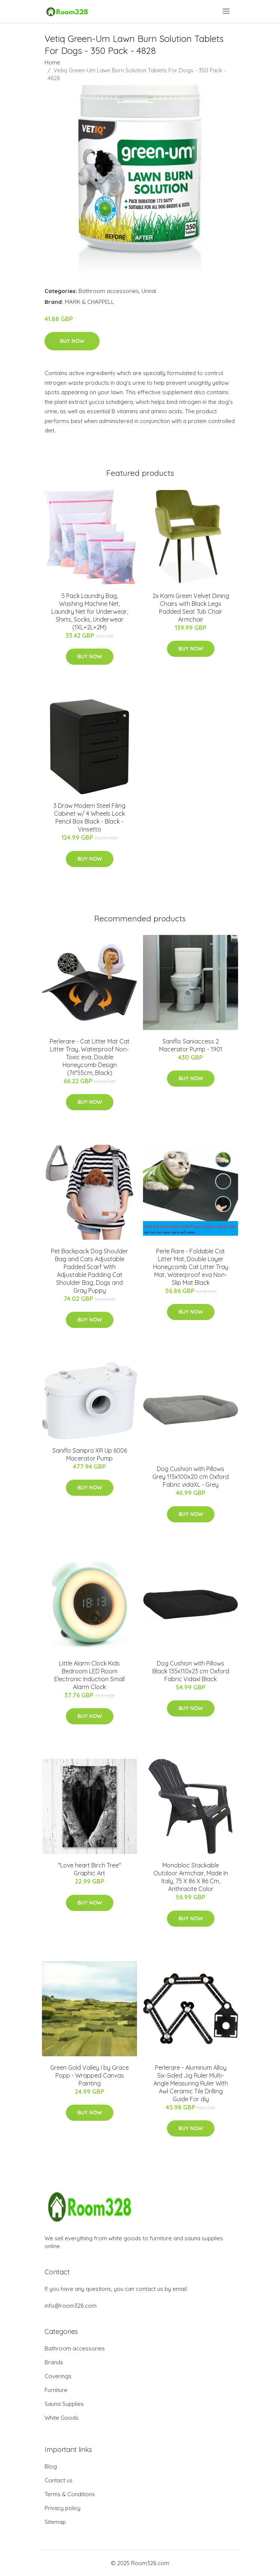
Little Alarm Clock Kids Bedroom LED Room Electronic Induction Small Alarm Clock (89, 1675)
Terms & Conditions (70, 2494)
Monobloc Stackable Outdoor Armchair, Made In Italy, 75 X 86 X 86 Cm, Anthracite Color (190, 1877)
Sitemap (55, 2521)
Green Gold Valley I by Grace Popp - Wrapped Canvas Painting (89, 2075)
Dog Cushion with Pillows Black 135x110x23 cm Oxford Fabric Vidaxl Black (190, 1671)
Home (52, 62)
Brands (54, 2362)
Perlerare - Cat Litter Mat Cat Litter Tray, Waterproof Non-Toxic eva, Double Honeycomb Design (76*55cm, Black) (90, 1057)
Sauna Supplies (64, 2403)
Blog (51, 2466)
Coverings (58, 2376)
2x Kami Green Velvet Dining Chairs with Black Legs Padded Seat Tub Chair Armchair (190, 607)
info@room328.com (71, 2305)
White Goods (62, 2417)
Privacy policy (62, 2508)
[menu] (226, 11)
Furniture (56, 2390)
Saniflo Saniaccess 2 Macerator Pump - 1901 (190, 1045)
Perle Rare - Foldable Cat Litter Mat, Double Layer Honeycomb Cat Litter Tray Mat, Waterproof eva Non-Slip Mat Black (190, 1266)
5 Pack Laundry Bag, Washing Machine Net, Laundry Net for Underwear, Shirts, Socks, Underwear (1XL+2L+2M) (89, 611)
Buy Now (72, 341)
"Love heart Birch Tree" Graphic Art (89, 1869)
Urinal (148, 291)
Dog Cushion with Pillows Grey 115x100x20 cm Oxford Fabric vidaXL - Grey (190, 1476)
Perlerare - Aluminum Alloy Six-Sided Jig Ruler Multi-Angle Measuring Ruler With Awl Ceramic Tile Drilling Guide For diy (190, 2083)
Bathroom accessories (109, 291)
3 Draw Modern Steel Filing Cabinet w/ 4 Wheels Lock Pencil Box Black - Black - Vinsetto (89, 817)
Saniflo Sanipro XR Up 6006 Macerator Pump (89, 1454)
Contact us (59, 2480)
